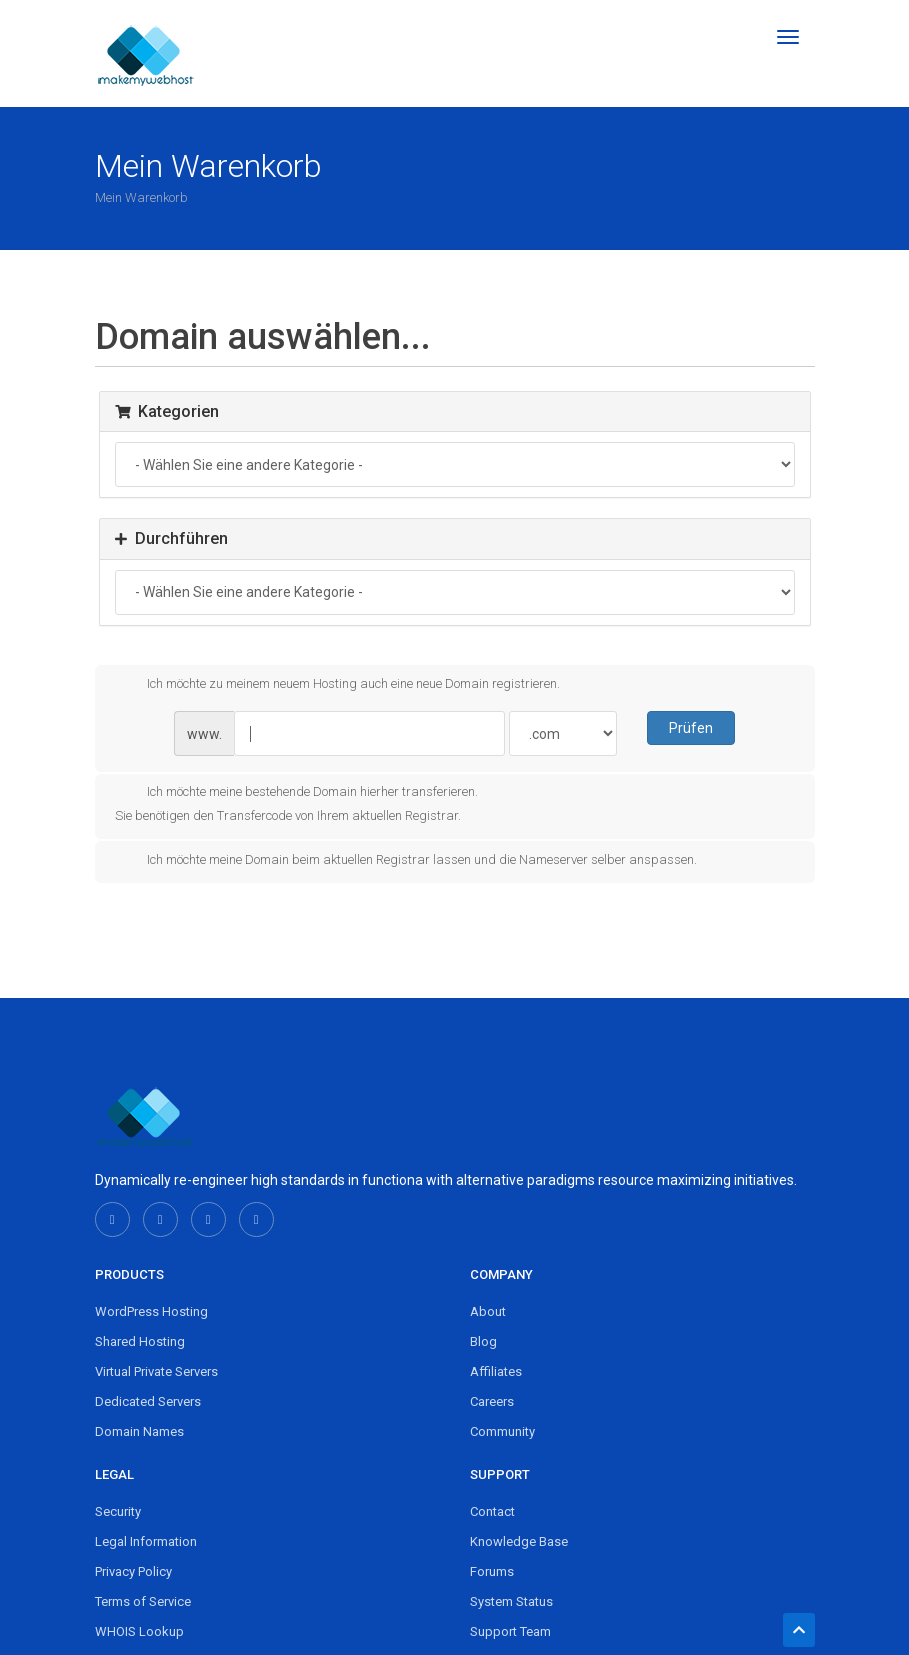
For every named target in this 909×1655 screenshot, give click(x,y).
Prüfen (691, 728)
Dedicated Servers (148, 1401)
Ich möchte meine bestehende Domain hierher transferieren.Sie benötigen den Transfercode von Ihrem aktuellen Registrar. (296, 802)
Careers (492, 1401)
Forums (492, 1571)
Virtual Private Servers (156, 1371)
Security (118, 1511)
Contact (492, 1511)
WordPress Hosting (151, 1311)
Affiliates (496, 1371)
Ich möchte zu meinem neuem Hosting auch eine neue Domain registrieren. (337, 684)
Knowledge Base (519, 1541)
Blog (483, 1341)
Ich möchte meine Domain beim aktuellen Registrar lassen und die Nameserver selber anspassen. (406, 861)
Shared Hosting (140, 1341)
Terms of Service (143, 1601)
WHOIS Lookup (139, 1631)
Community (502, 1431)
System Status (511, 1601)
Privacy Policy (133, 1571)
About (488, 1311)
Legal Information (146, 1541)
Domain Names (139, 1431)
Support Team (510, 1631)
